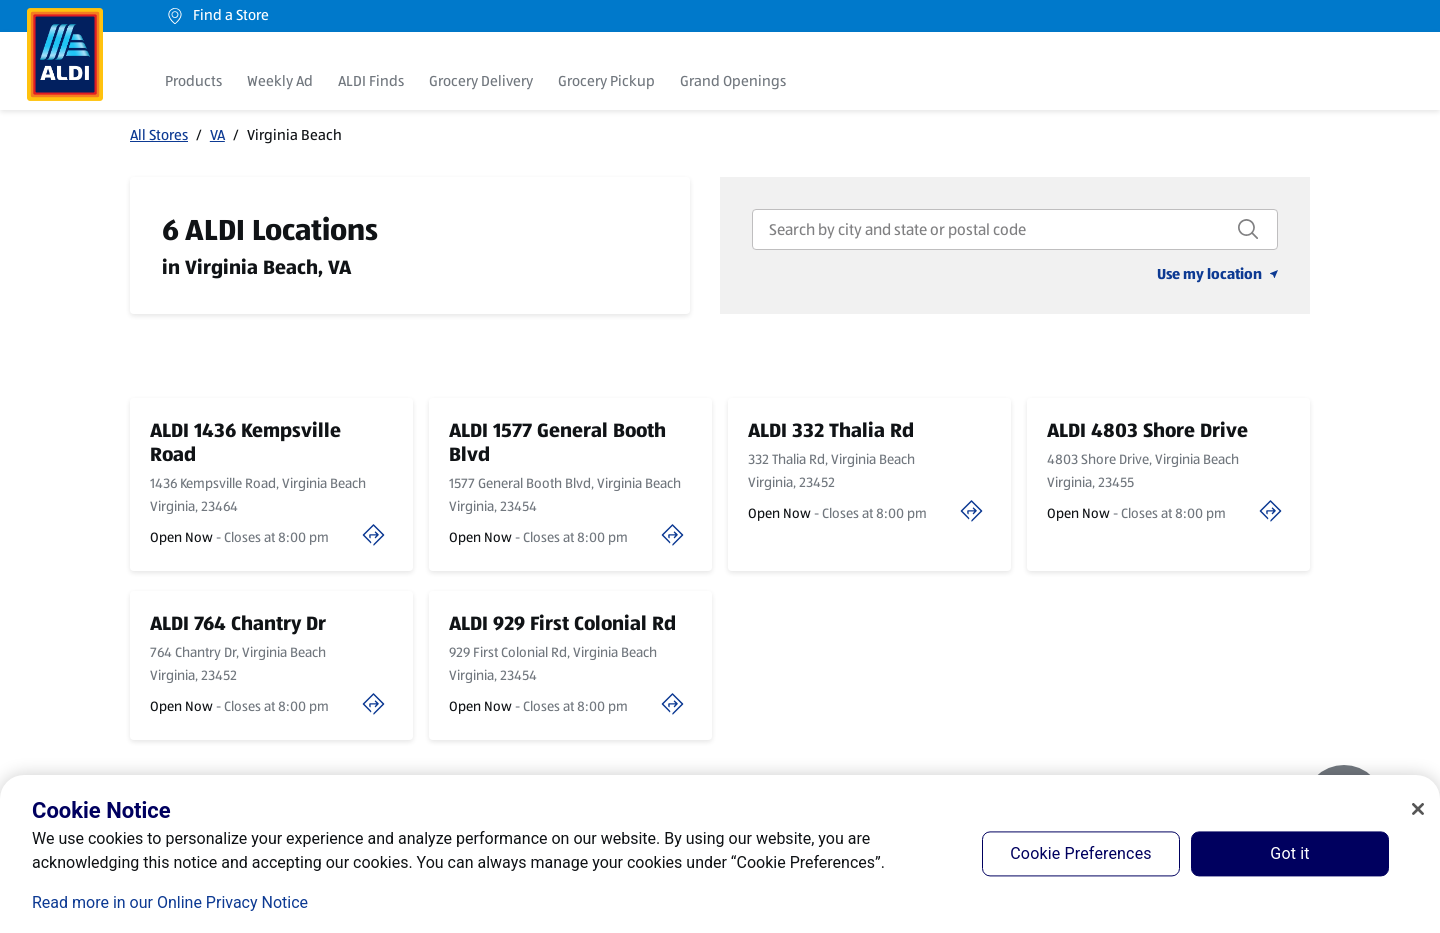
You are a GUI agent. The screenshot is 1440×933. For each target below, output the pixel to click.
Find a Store (217, 15)
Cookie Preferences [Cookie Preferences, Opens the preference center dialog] (1080, 853)
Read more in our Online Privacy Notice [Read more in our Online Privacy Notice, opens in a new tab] (170, 902)
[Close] (1418, 809)
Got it (1289, 853)
